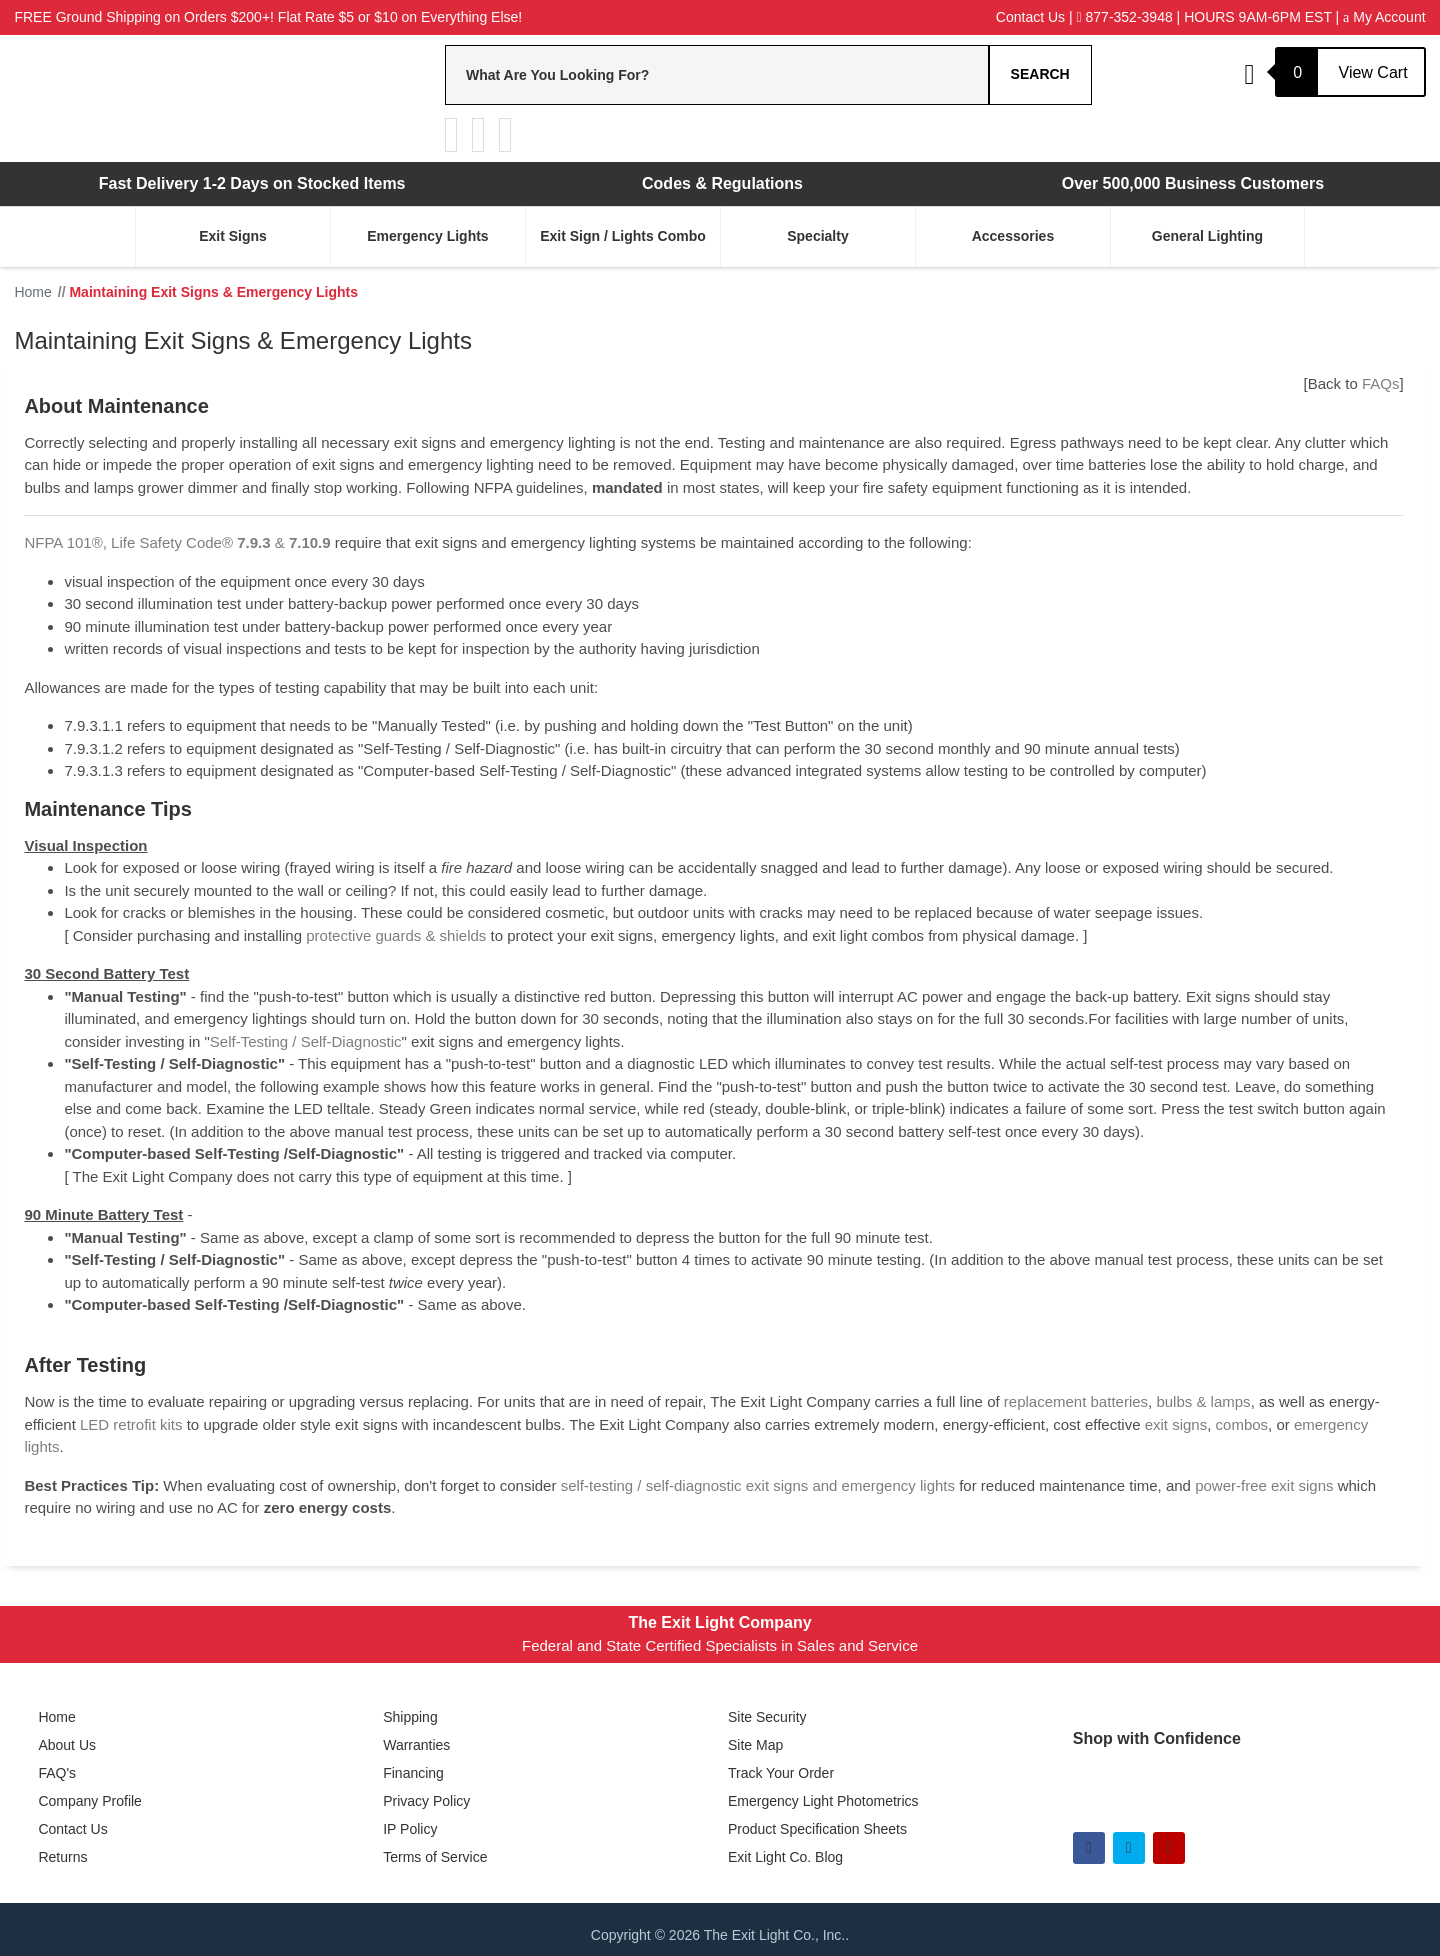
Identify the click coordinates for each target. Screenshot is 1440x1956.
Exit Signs (233, 236)
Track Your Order (781, 1773)
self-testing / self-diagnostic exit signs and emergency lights (758, 1485)
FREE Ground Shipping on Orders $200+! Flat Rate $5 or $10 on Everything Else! (268, 17)
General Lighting (1207, 236)
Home (56, 1717)
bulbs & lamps (1203, 1401)
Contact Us (1030, 17)
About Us (67, 1745)
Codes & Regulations (722, 183)
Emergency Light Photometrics (823, 1801)
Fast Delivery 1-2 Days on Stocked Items (252, 183)
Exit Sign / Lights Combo (623, 236)
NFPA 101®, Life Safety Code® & (177, 542)
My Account (1384, 17)
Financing (413, 1773)
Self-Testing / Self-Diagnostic (306, 1041)
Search (1040, 74)
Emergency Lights (427, 236)
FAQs (1381, 383)
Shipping (410, 1717)
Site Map (755, 1745)
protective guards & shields (396, 935)
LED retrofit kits (131, 1424)
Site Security (767, 1717)
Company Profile (90, 1801)
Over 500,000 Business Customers (1193, 183)
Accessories (1013, 236)
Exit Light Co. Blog (785, 1857)
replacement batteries (1076, 1401)
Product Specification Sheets (817, 1829)
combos (1242, 1424)
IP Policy (410, 1829)
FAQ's (57, 1773)
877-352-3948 (1125, 17)
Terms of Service (435, 1857)
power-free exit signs (1264, 1485)
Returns (62, 1857)
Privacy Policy (426, 1801)
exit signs (1176, 1424)
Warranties (416, 1745)
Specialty (817, 236)
